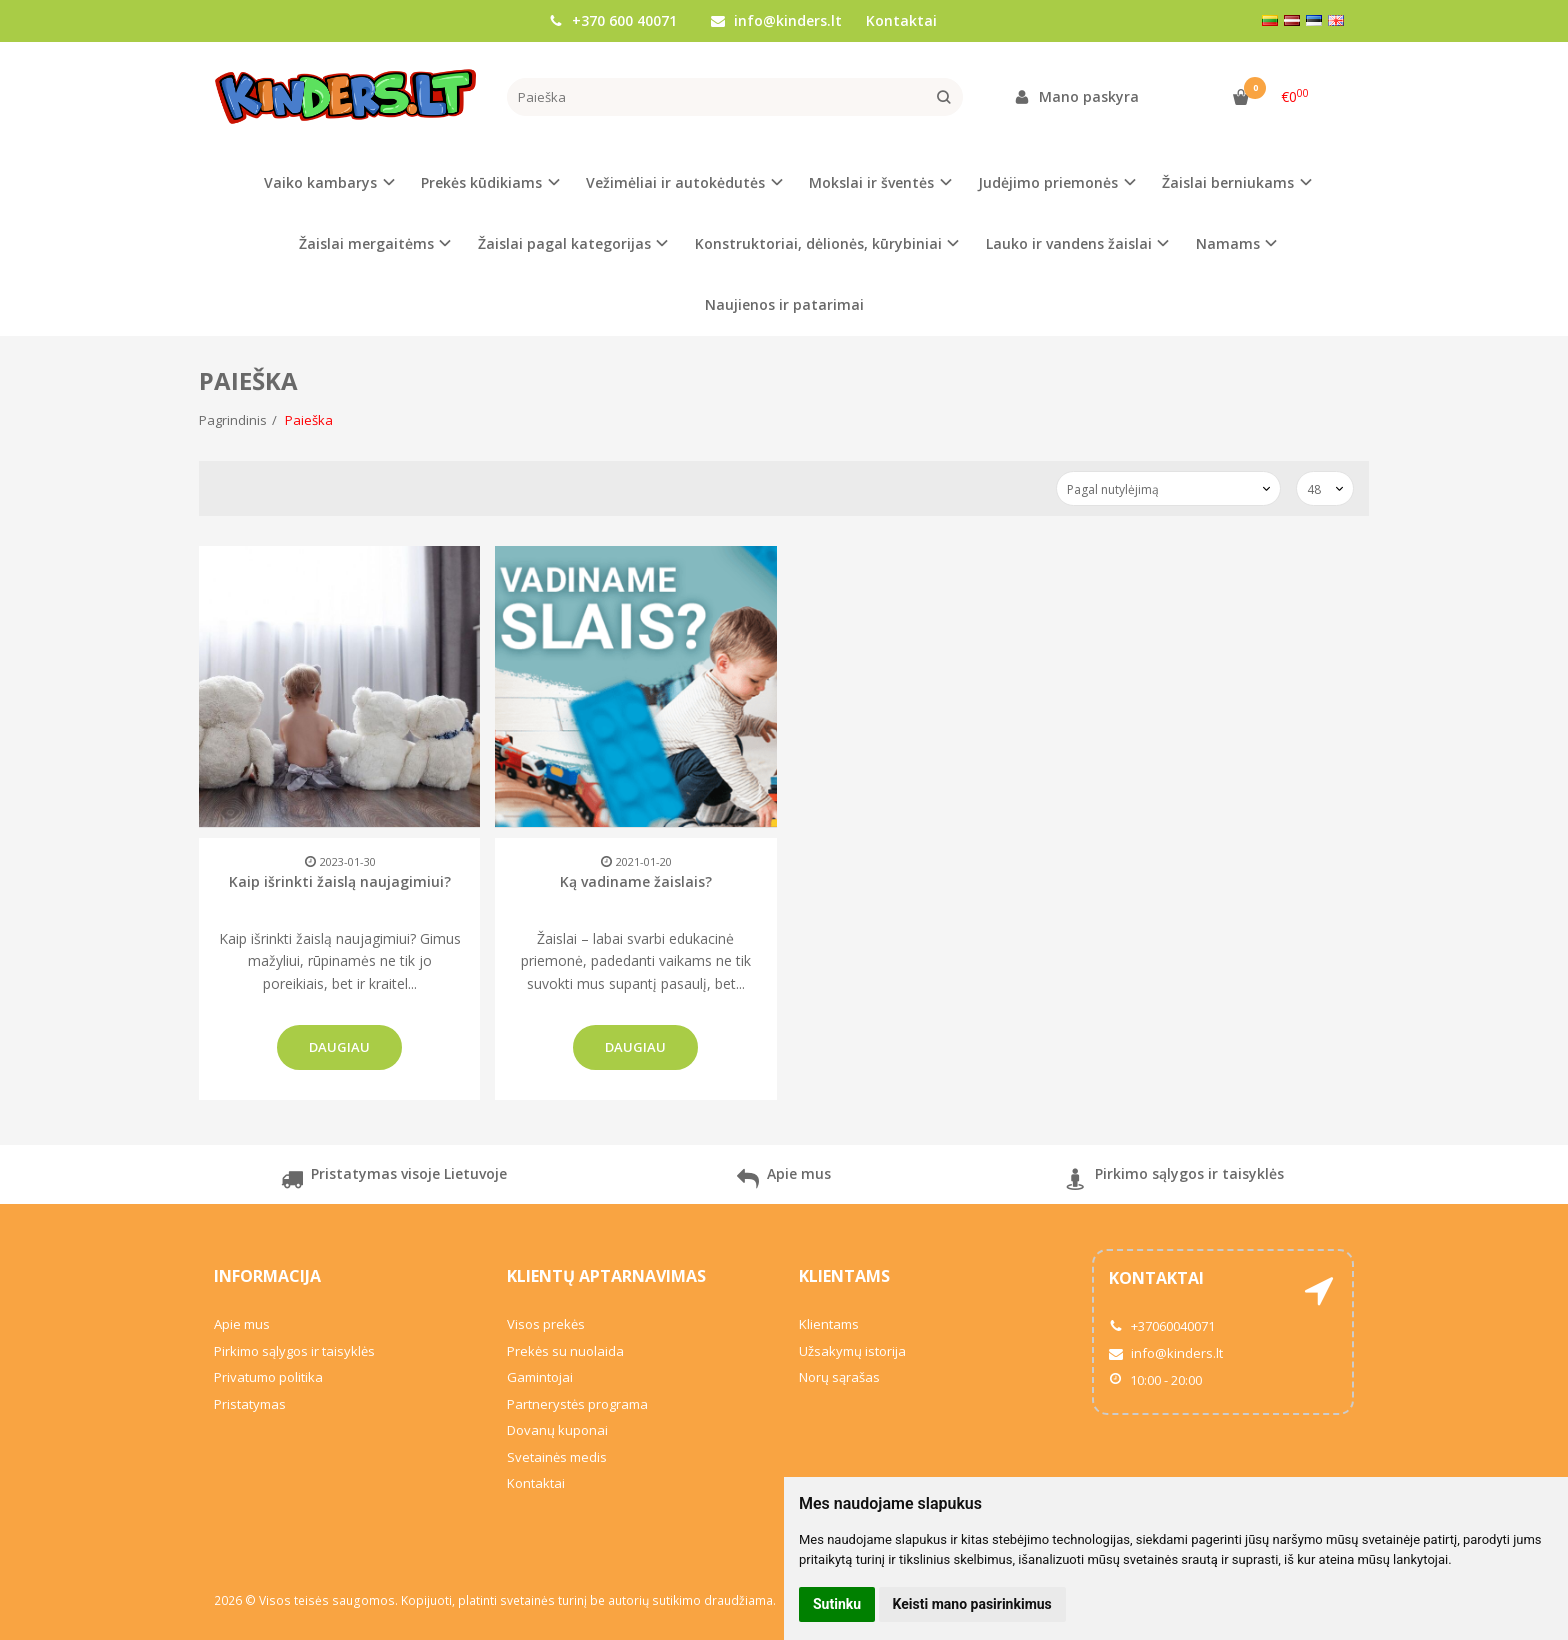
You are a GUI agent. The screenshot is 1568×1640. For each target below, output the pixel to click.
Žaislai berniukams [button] (1228, 182)
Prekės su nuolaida (565, 1351)
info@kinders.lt (776, 20)
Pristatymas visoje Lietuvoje (394, 1181)
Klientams (844, 1276)
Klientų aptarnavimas (606, 1276)
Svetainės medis (557, 1457)
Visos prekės (546, 1324)
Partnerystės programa (577, 1404)
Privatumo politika (268, 1377)
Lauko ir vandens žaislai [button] (1069, 243)
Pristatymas (250, 1404)
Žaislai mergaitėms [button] (366, 243)
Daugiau (339, 1047)
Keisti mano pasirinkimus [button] (972, 1604)
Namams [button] (1228, 243)
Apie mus (784, 1181)
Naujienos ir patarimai (784, 304)
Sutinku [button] (837, 1604)
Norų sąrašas (839, 1377)
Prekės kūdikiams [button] (481, 182)
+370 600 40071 (613, 20)
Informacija (267, 1276)
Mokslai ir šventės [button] (871, 182)
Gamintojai (540, 1377)
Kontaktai (901, 20)
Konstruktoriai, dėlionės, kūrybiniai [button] (818, 243)
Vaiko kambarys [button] (320, 182)
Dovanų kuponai (557, 1430)
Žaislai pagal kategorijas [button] (564, 243)
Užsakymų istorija (852, 1351)
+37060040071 (1162, 1326)
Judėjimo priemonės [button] (1048, 182)
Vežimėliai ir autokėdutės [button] (675, 182)
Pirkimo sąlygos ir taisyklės (1174, 1181)
